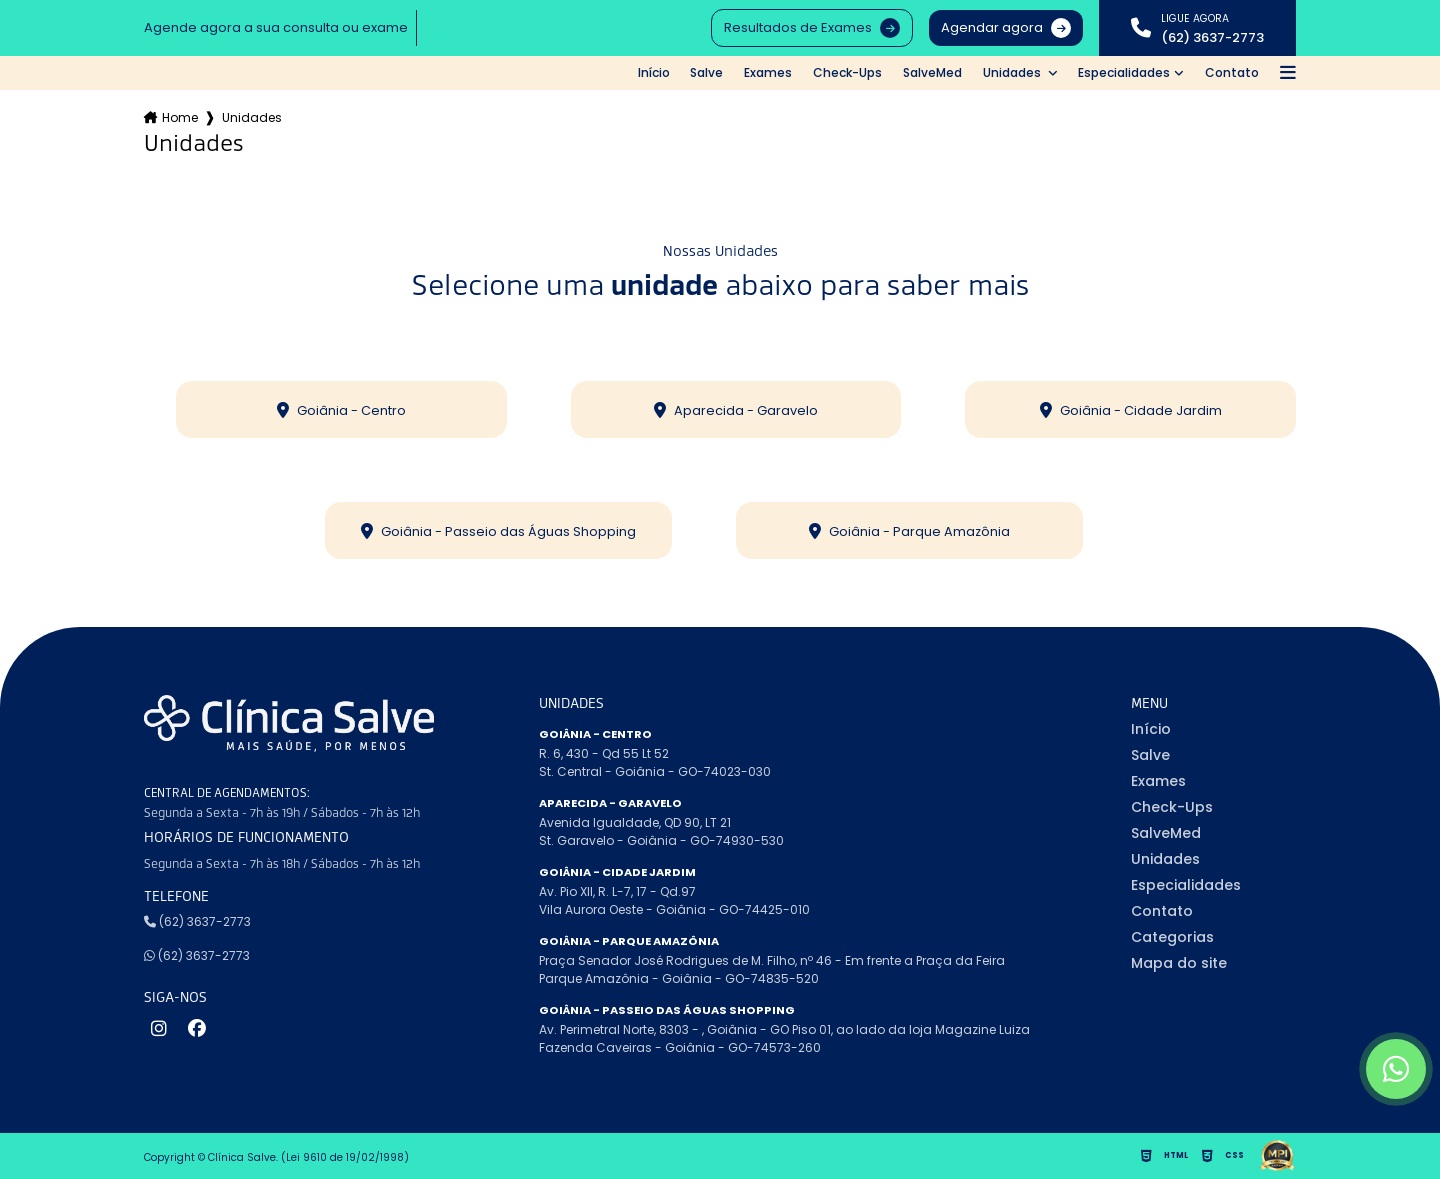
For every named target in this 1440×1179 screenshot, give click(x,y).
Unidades (1013, 72)
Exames (768, 72)
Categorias (1172, 937)
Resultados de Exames (812, 28)
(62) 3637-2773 (197, 921)
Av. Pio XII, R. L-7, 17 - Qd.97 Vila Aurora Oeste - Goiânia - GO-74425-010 (674, 900)
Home (180, 117)
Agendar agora (1006, 28)
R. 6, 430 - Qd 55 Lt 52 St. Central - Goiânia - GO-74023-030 (655, 762)
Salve (706, 72)
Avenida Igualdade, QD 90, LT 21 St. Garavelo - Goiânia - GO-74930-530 (661, 831)
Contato (1232, 72)
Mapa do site (1179, 963)
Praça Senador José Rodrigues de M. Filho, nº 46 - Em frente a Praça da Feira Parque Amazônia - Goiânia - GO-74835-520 (772, 969)
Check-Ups (847, 72)
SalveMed (932, 72)
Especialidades (1124, 72)
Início (654, 72)
